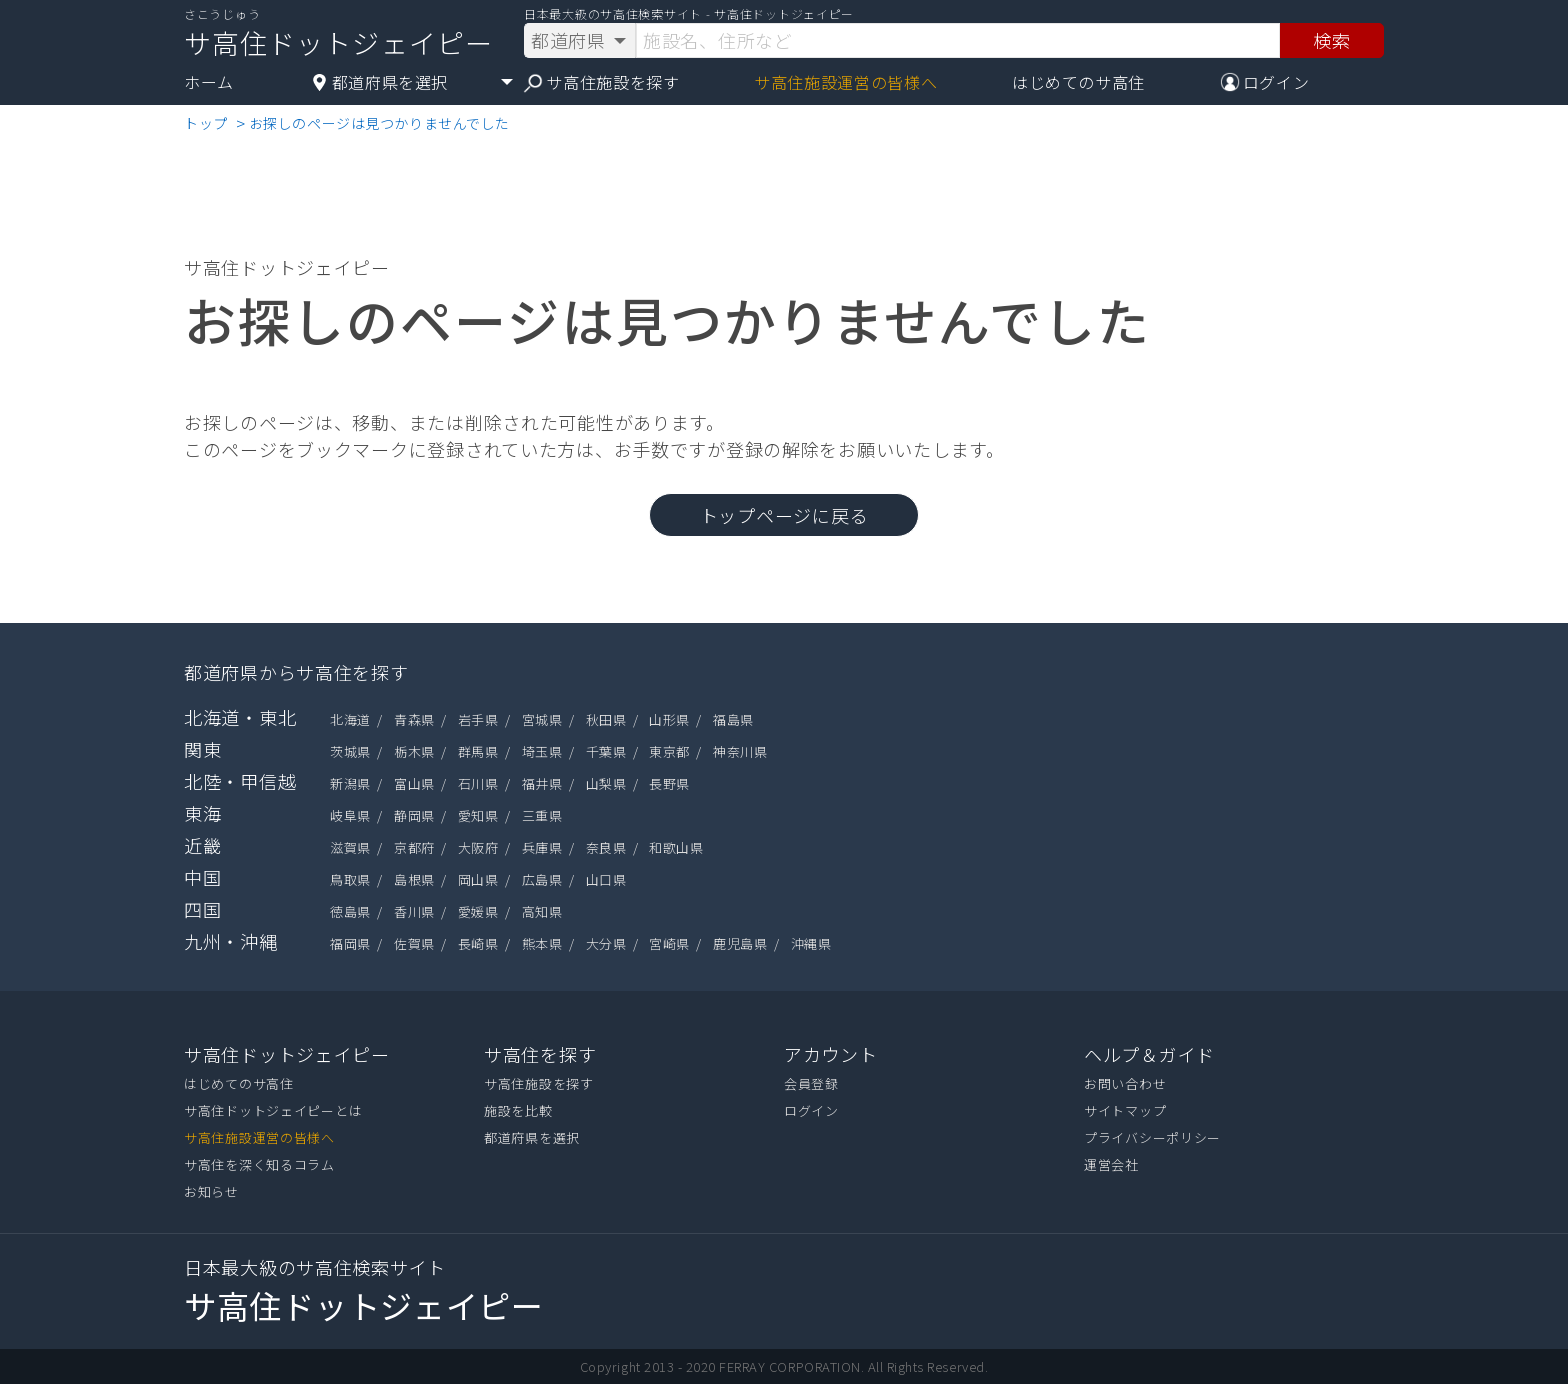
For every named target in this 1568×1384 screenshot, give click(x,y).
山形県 (669, 719)
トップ (206, 123)
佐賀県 (414, 943)
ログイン (811, 1110)
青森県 (414, 719)
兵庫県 (542, 847)
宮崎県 (669, 943)
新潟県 (350, 783)
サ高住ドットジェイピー (287, 1054)
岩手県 (478, 719)
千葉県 (606, 751)
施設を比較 (518, 1110)
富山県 (414, 783)
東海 (202, 813)
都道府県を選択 (532, 1137)
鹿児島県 (740, 943)
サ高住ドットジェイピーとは (273, 1110)
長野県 (669, 783)
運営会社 (1111, 1164)
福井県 (542, 783)
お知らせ (211, 1191)
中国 (202, 877)
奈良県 (606, 847)
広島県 (542, 879)
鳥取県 (350, 879)
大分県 (606, 943)
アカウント (831, 1054)
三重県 (542, 815)
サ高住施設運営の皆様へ (845, 82)
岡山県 (478, 879)
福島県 (733, 719)
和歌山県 (676, 847)
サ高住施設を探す (601, 82)
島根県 (414, 879)
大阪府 (478, 847)
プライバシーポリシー (1152, 1137)
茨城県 (350, 751)
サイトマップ (1125, 1110)
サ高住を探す (540, 1054)
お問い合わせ (1125, 1083)
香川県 (414, 911)
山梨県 (606, 783)
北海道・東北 (240, 717)
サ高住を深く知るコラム (259, 1164)
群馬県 (478, 751)
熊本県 (542, 943)
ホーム (209, 82)
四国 (202, 909)
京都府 (414, 847)
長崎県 (478, 943)
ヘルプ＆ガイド (1149, 1054)
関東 (202, 749)
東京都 (669, 751)
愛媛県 (478, 911)
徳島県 (350, 911)
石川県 (478, 783)
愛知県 (478, 815)
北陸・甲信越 (240, 781)
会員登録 (811, 1083)
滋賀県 (350, 847)
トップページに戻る (784, 515)
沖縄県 (811, 943)
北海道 (350, 719)
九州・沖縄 (231, 941)
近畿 (202, 845)
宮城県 (542, 719)
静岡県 (414, 815)
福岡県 (350, 943)
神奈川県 (740, 751)
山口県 (606, 879)
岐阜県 (350, 815)
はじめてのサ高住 (1078, 82)
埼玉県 (542, 751)
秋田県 (606, 719)
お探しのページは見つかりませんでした (379, 123)
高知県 (542, 911)
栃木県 (414, 751)
